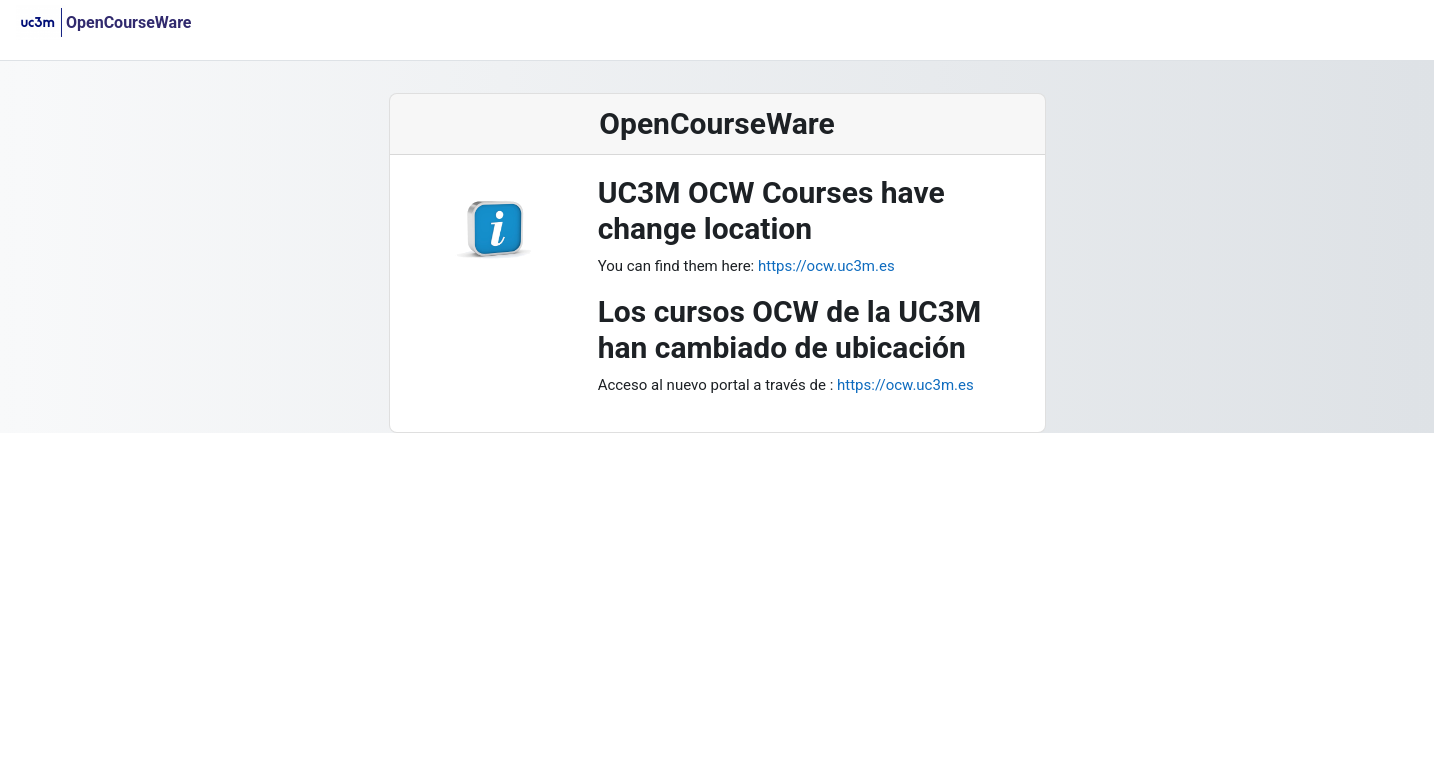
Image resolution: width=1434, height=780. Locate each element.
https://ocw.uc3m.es (824, 266)
